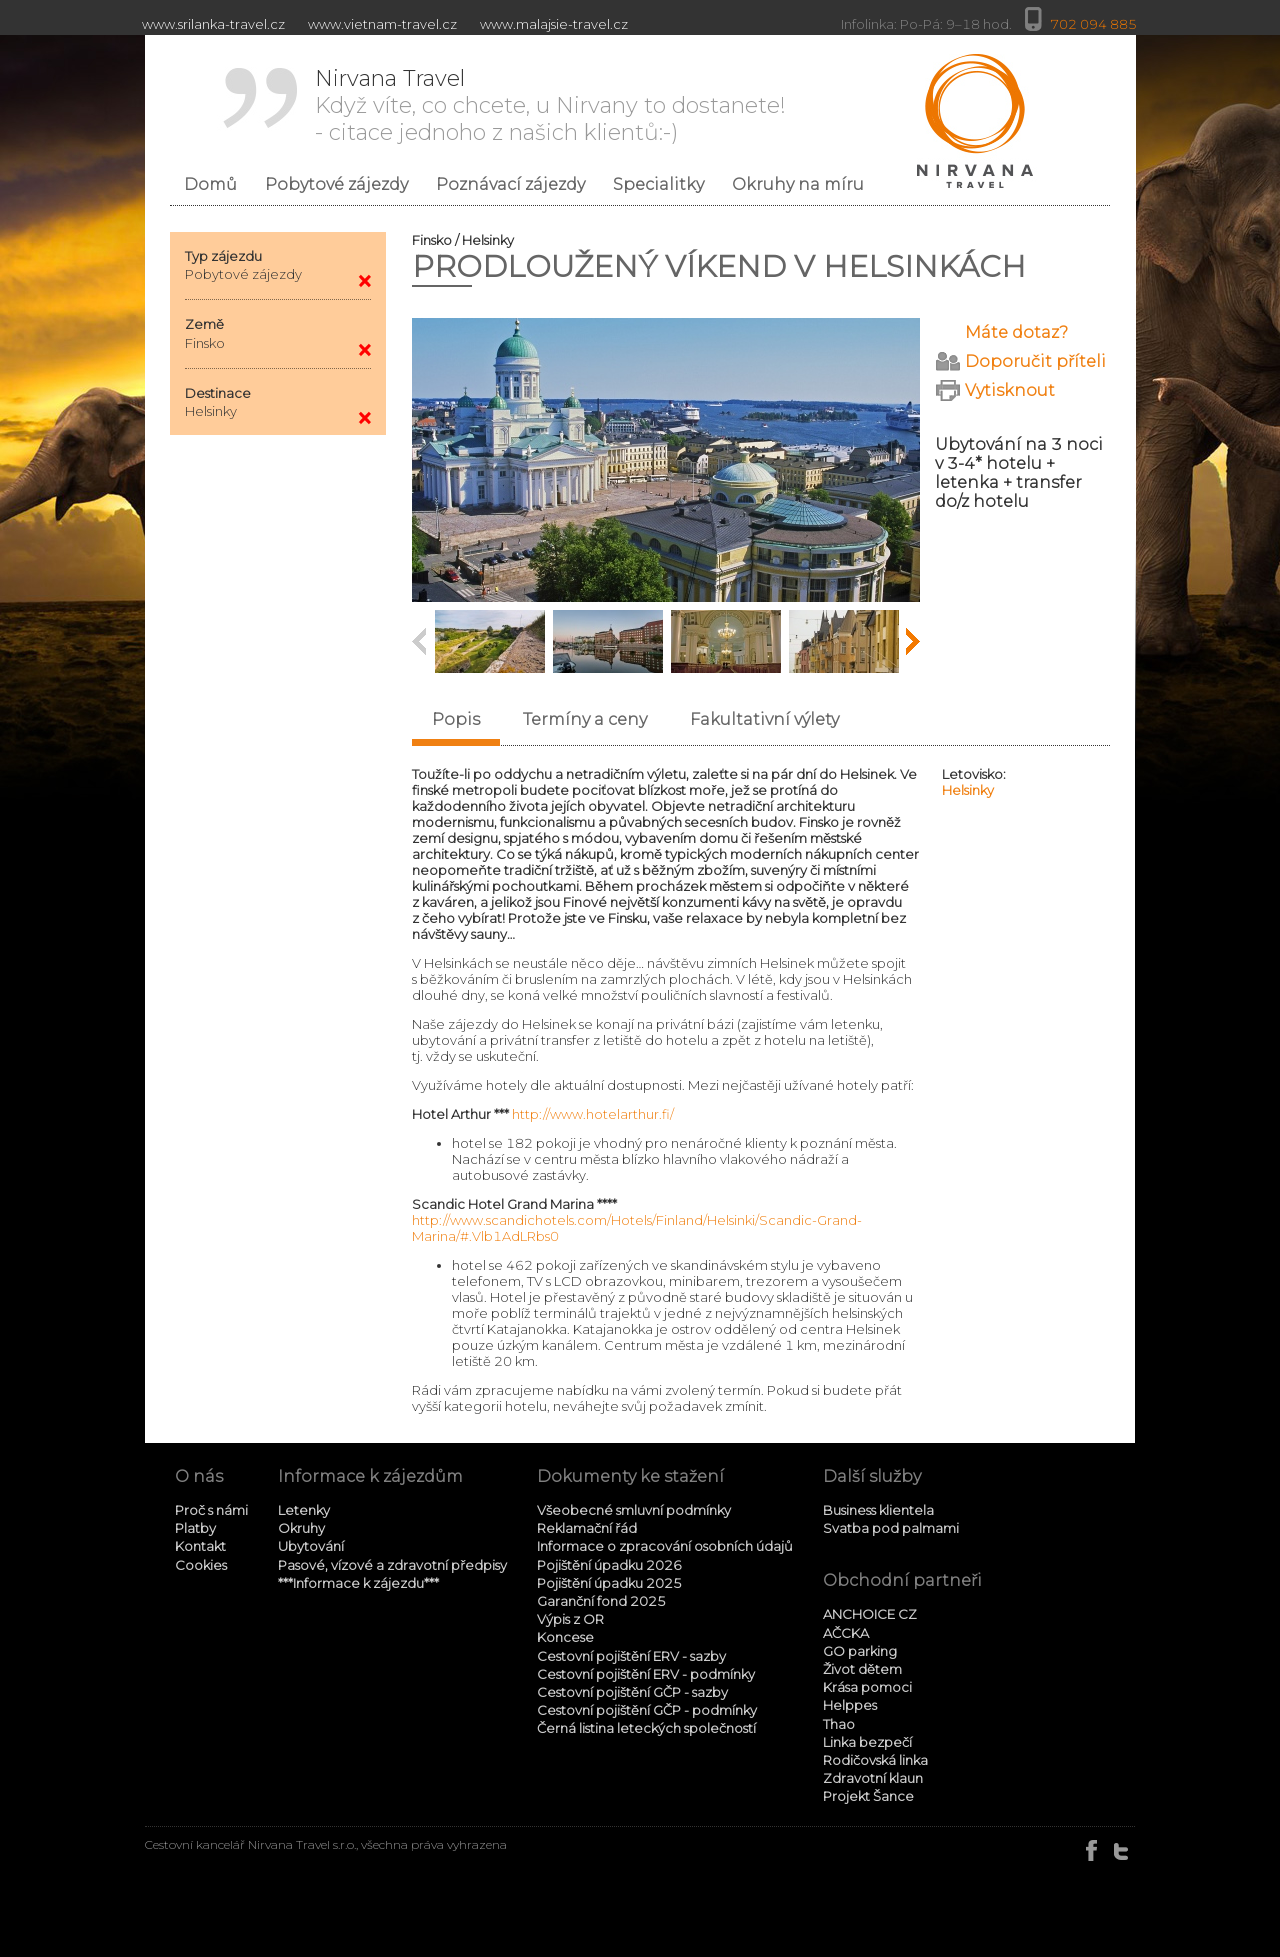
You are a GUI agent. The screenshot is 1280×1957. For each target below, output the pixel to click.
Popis (456, 719)
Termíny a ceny (585, 719)
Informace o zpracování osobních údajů (665, 1546)
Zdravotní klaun (873, 1778)
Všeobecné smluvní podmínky (634, 1510)
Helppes (850, 1705)
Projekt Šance (868, 1796)
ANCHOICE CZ (870, 1614)
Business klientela (878, 1510)
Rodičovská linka (875, 1760)
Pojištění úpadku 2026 (609, 1565)
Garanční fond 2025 (601, 1601)
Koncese (565, 1637)
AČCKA (846, 1633)
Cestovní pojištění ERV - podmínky (646, 1674)
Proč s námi (211, 1510)
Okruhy (301, 1528)
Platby (195, 1528)
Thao (839, 1724)
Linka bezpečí (867, 1742)
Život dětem (862, 1669)
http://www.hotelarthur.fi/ (593, 1114)
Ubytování (311, 1546)
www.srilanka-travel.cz (213, 24)
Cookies (201, 1565)
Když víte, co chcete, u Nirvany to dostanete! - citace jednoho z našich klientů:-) (550, 105)
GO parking (860, 1651)
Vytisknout (1010, 390)
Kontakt (200, 1546)
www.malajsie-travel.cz (554, 24)
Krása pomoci (867, 1687)
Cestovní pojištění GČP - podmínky (647, 1710)
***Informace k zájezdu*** (358, 1583)
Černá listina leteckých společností (646, 1728)
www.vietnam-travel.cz (382, 24)
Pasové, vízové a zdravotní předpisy (392, 1565)
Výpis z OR (570, 1619)
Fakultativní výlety (764, 719)
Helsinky (968, 790)
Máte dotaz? (1016, 332)
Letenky (304, 1510)
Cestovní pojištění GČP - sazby (632, 1692)
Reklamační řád (587, 1528)
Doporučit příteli (1035, 361)
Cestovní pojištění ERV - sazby (631, 1656)
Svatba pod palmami (891, 1528)
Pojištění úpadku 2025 (609, 1583)
